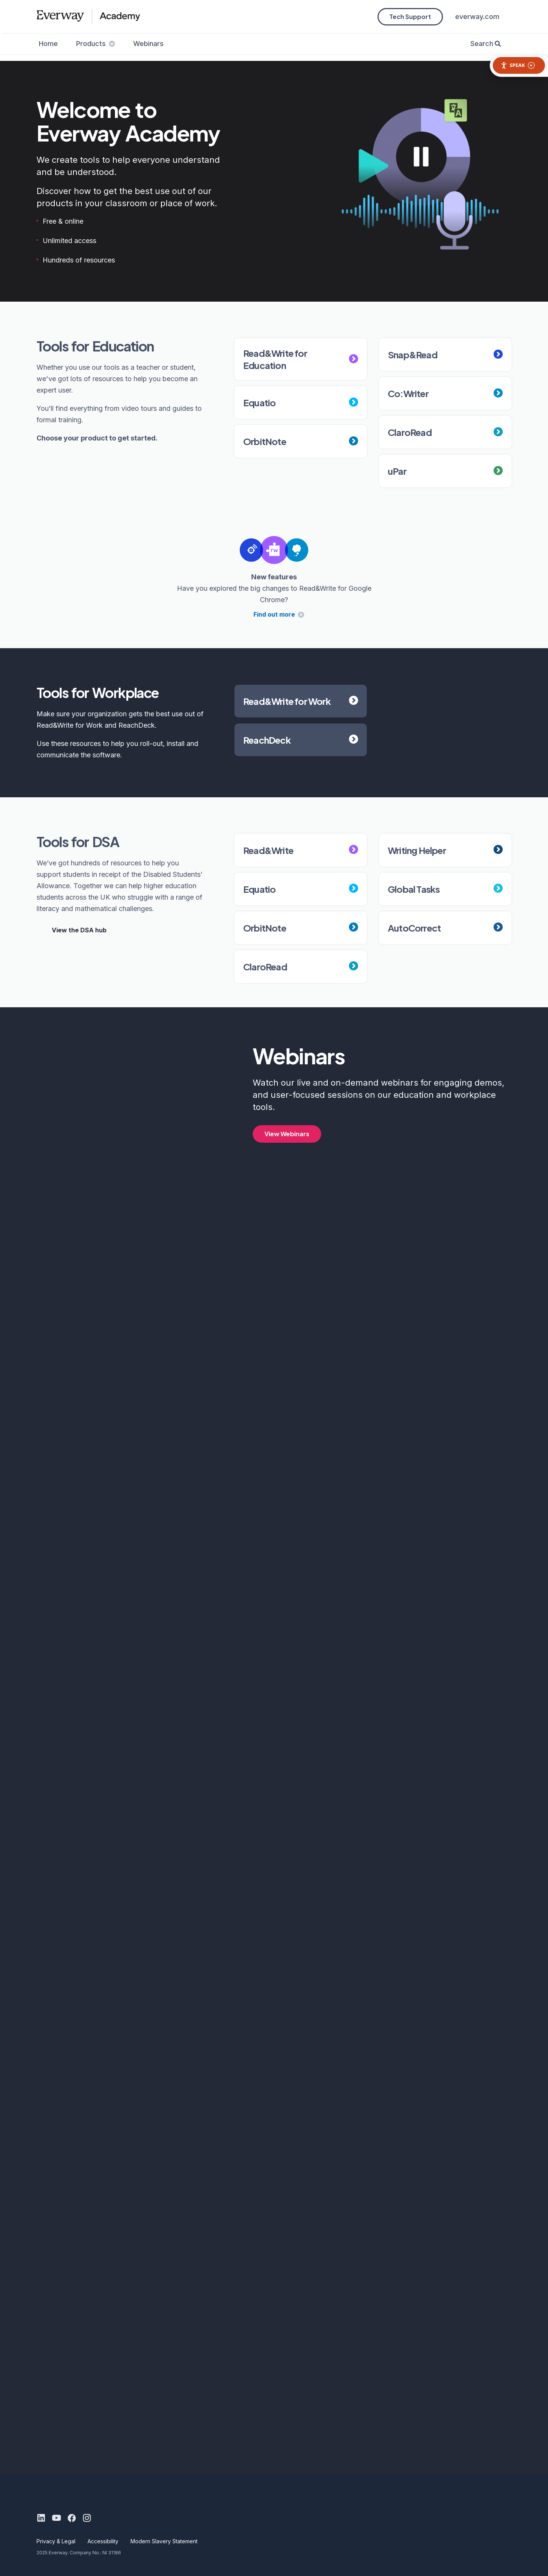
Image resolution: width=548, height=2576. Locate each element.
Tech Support (410, 17)
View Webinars (286, 1134)
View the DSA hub (79, 930)
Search (481, 44)
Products (95, 44)
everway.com (477, 17)
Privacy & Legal (56, 2541)
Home (48, 44)
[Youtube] (56, 2517)
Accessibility (103, 2541)
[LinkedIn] (41, 2517)
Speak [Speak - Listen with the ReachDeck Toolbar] (517, 65)
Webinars (148, 44)
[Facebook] (71, 2517)
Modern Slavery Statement (164, 2541)
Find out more (274, 614)
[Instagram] (86, 2517)
